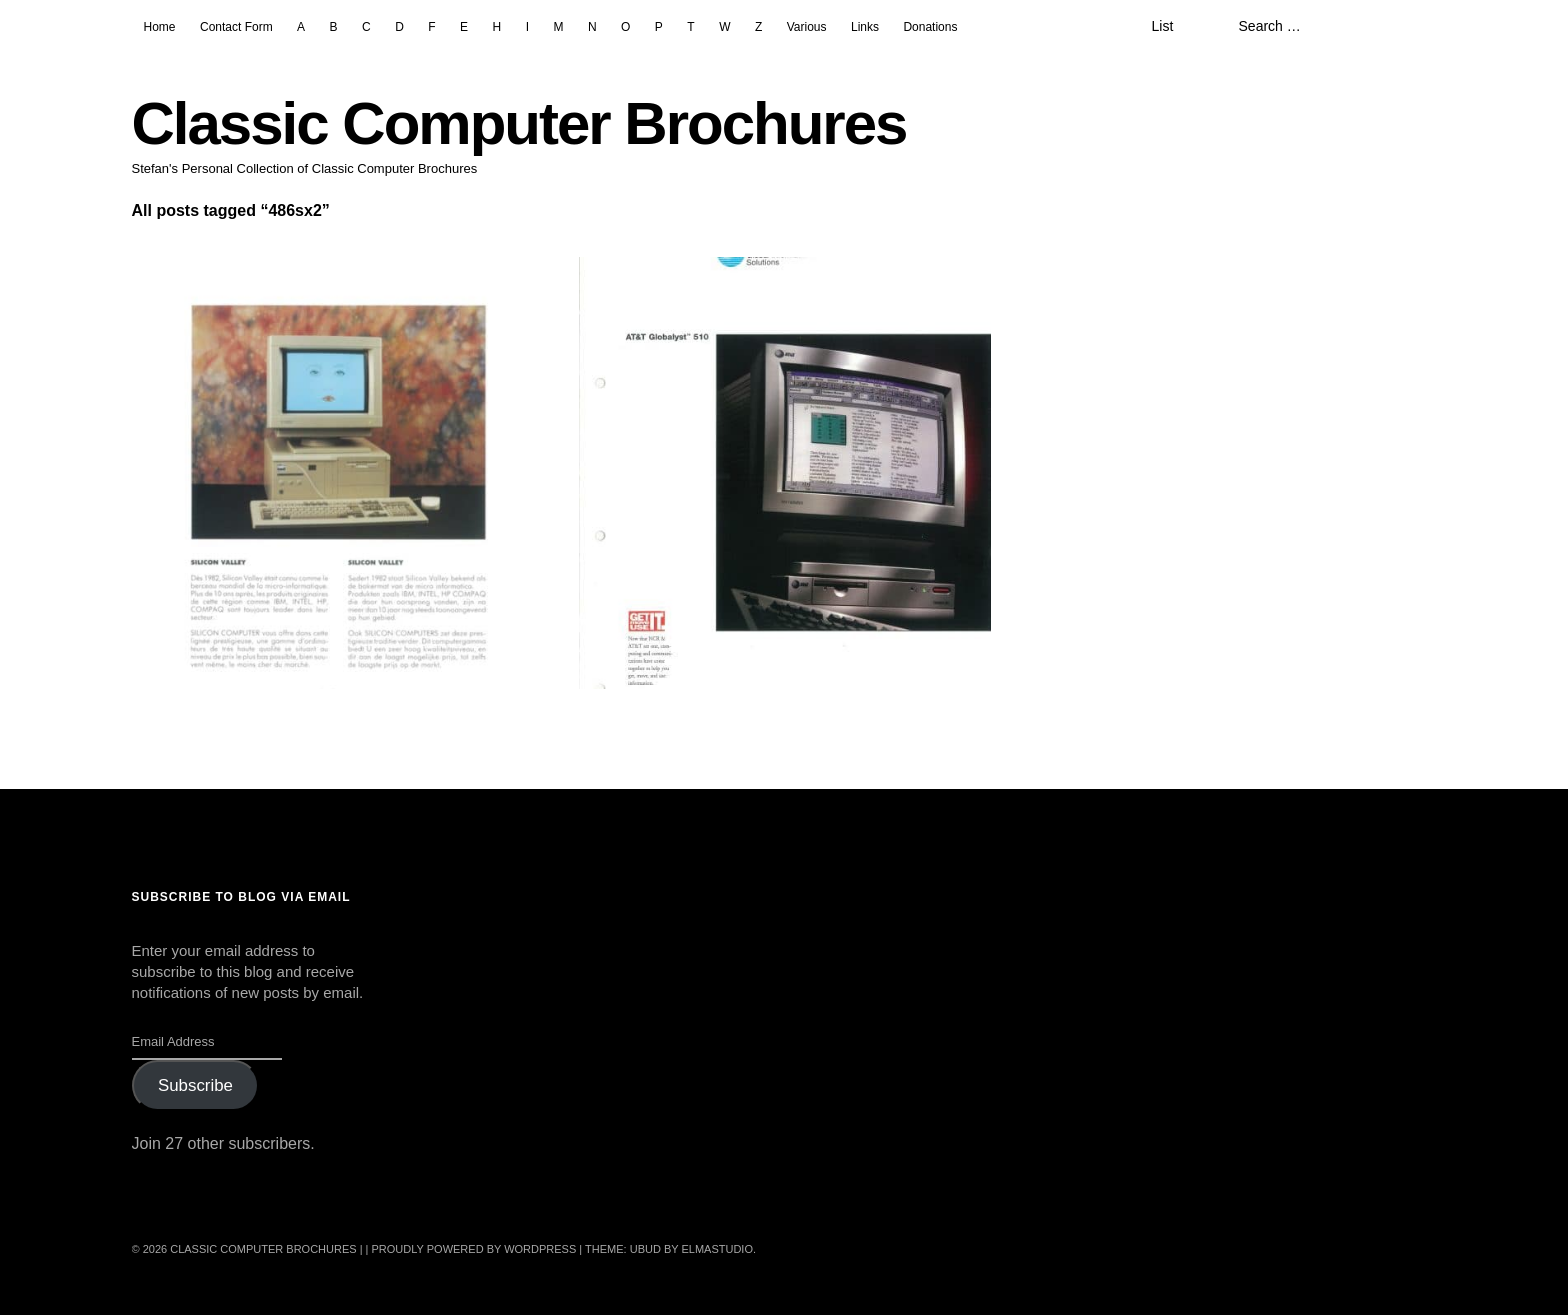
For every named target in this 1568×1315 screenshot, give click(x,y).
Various (807, 27)
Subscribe (195, 1085)
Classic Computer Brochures (519, 123)
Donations (930, 27)
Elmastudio (717, 1249)
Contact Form (236, 27)
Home (160, 27)
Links (865, 27)
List (1162, 26)
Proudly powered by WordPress (474, 1249)
